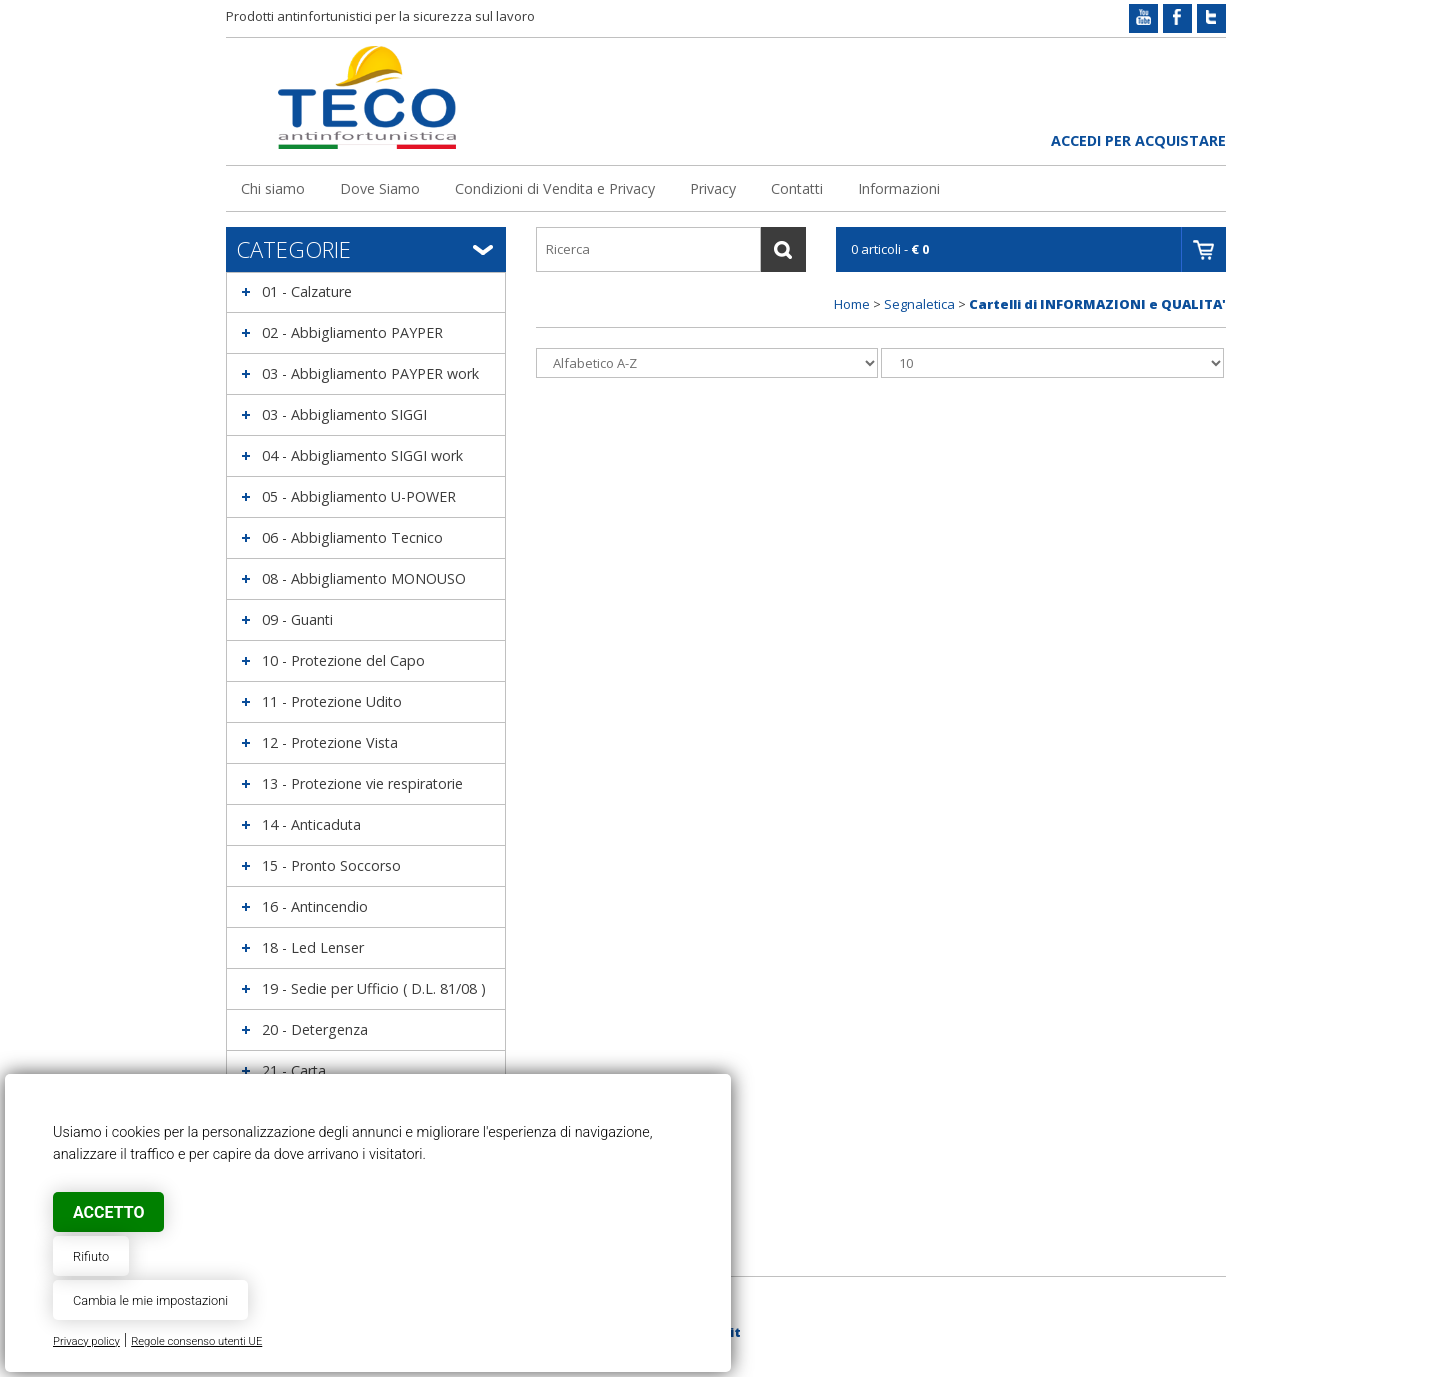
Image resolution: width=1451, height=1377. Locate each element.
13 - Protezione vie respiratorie (362, 783)
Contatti (797, 188)
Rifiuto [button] (91, 1256)
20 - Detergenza (315, 1029)
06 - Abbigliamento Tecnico (352, 537)
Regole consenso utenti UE (196, 1341)
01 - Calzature (307, 291)
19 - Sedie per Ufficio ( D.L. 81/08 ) (374, 988)
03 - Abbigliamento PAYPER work (370, 373)
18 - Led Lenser (313, 947)
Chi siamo (273, 188)
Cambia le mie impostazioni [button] (150, 1300)
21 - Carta (294, 1070)
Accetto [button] (108, 1212)
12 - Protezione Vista (330, 742)
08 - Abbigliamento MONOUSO (364, 578)
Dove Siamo (380, 188)
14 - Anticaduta (311, 824)
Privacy (713, 188)
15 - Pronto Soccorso (331, 865)
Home (852, 304)
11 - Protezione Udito (332, 701)
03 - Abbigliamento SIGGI (344, 414)
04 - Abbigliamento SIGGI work (362, 455)
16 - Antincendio (315, 906)
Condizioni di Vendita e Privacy (555, 188)
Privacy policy (86, 1341)
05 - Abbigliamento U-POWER (359, 496)
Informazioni (899, 188)
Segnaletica (919, 304)
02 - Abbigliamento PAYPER (352, 332)
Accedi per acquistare (1138, 140)
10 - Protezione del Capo (343, 660)
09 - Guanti (297, 619)
